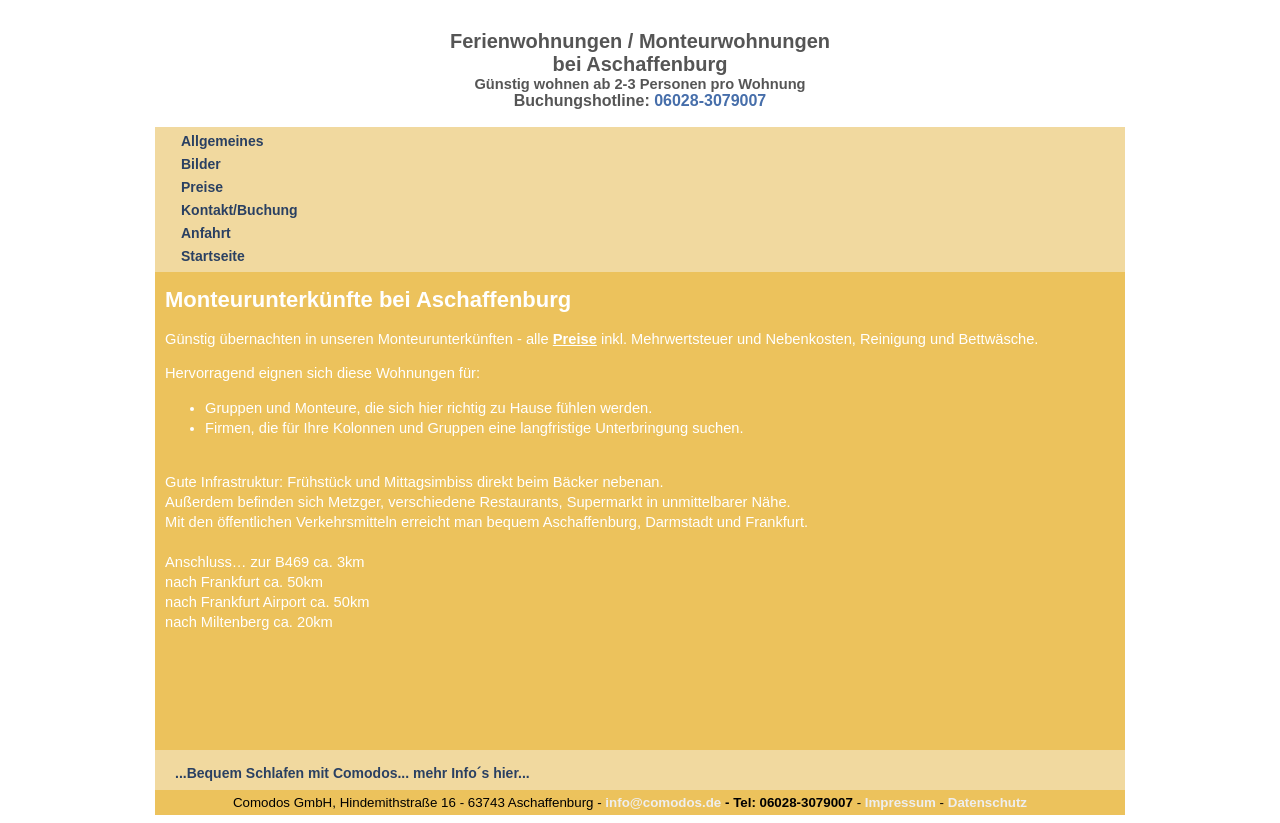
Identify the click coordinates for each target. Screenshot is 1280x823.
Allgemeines (222, 141)
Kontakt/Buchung (239, 210)
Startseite (213, 256)
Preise (202, 187)
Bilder (201, 164)
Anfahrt (206, 233)
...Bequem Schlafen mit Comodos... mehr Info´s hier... (352, 773)
